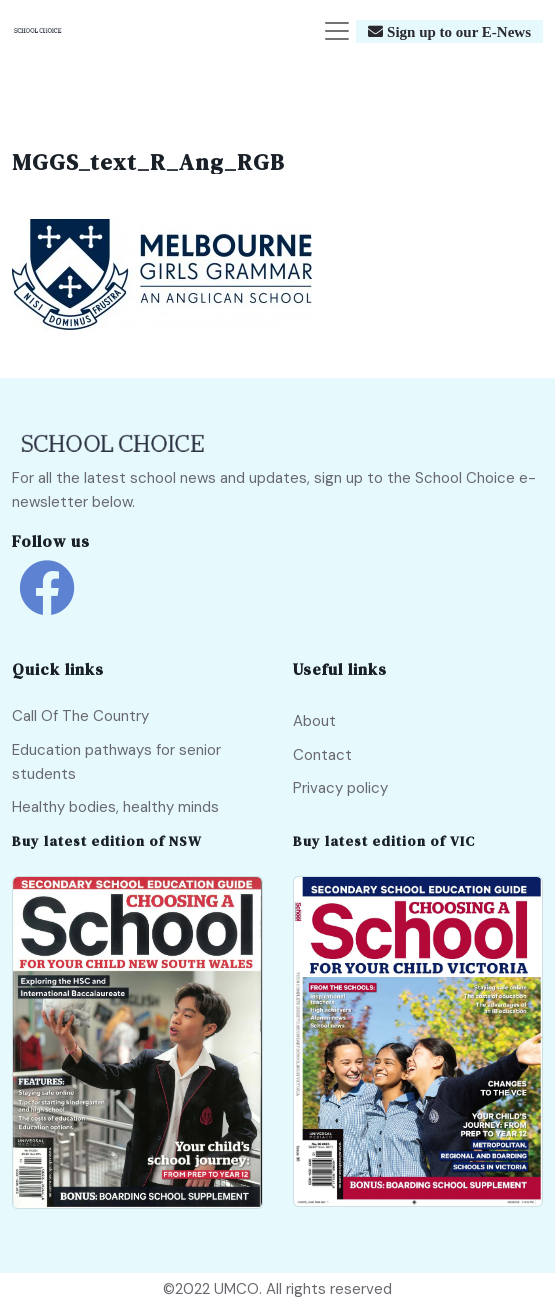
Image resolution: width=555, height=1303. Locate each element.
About (314, 721)
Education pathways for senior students (116, 762)
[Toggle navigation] (337, 31)
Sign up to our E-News (457, 31)
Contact (322, 755)
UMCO (236, 1289)
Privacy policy (340, 788)
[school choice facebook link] (47, 602)
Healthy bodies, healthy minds (115, 807)
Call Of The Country (80, 716)
